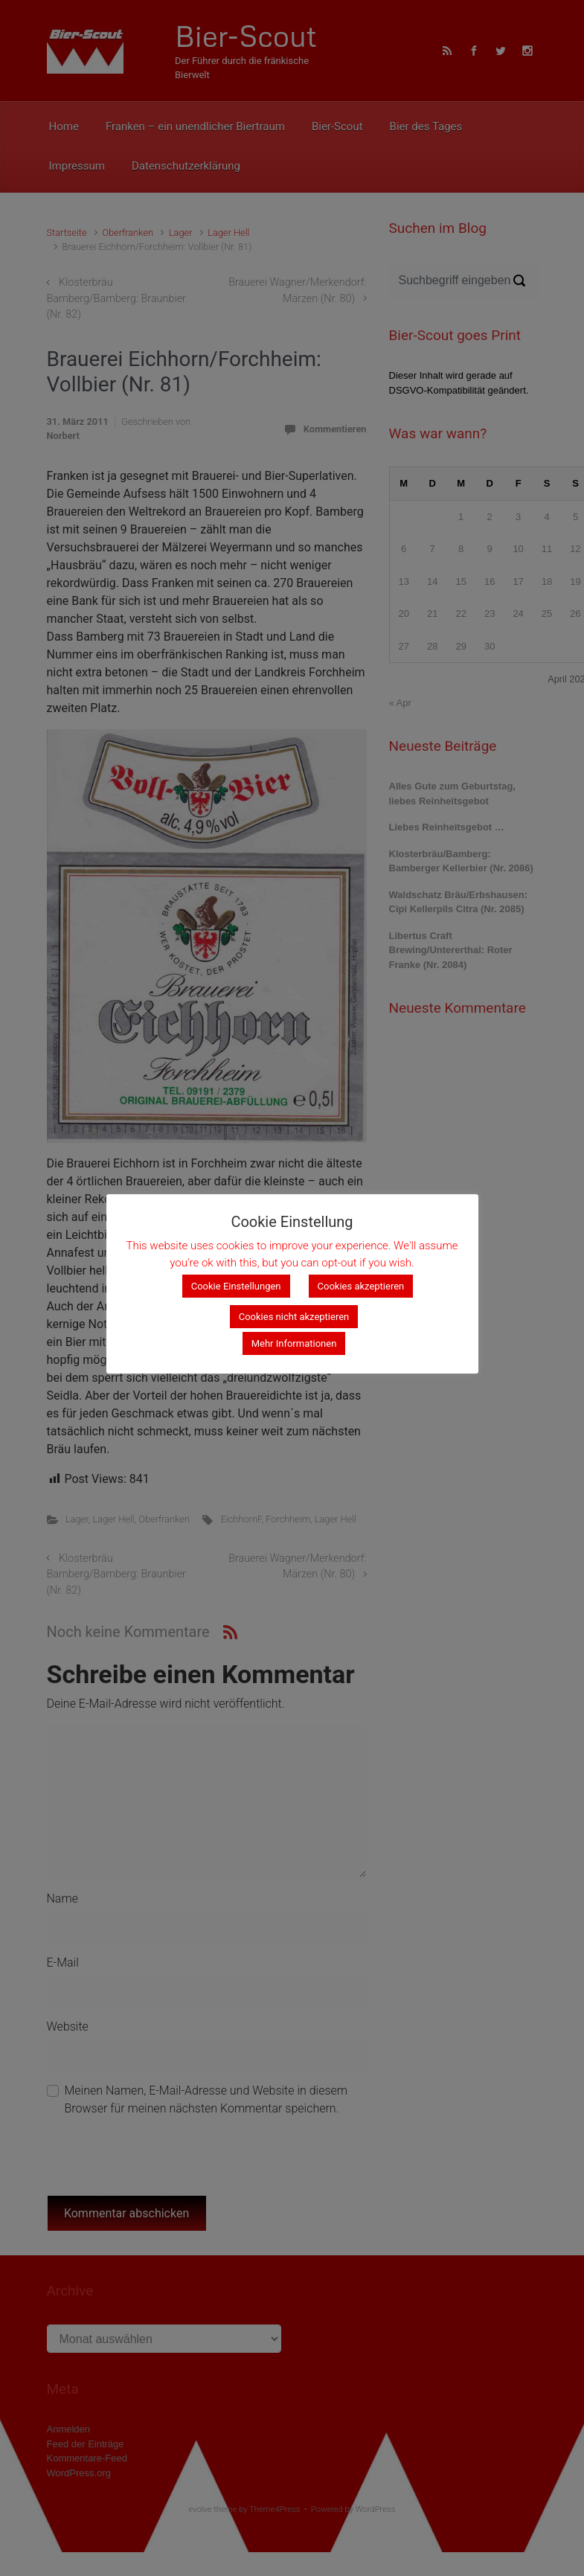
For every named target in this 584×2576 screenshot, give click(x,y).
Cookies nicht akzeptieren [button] (294, 1317)
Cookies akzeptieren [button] (361, 1286)
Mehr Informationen (294, 1344)
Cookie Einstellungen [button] (236, 1286)
